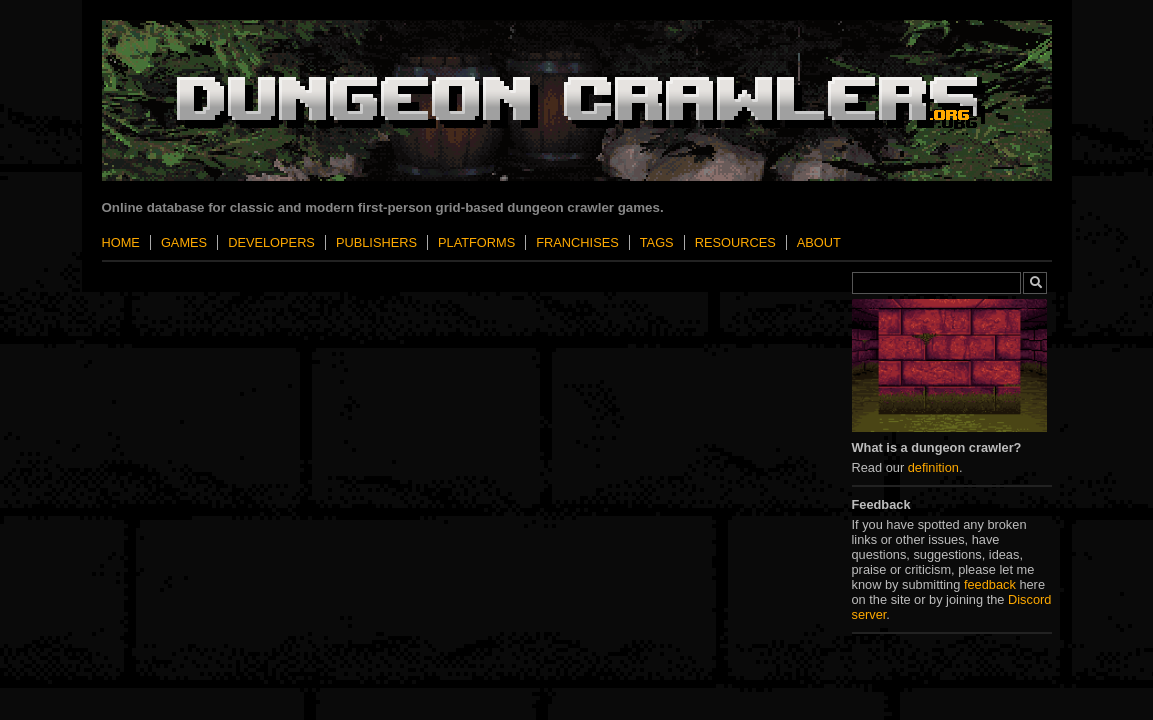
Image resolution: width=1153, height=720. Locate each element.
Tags (657, 242)
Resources (735, 242)
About (819, 242)
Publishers (376, 242)
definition (933, 467)
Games (184, 242)
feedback (990, 584)
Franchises (577, 242)
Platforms (476, 242)
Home (121, 242)
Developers (271, 242)
